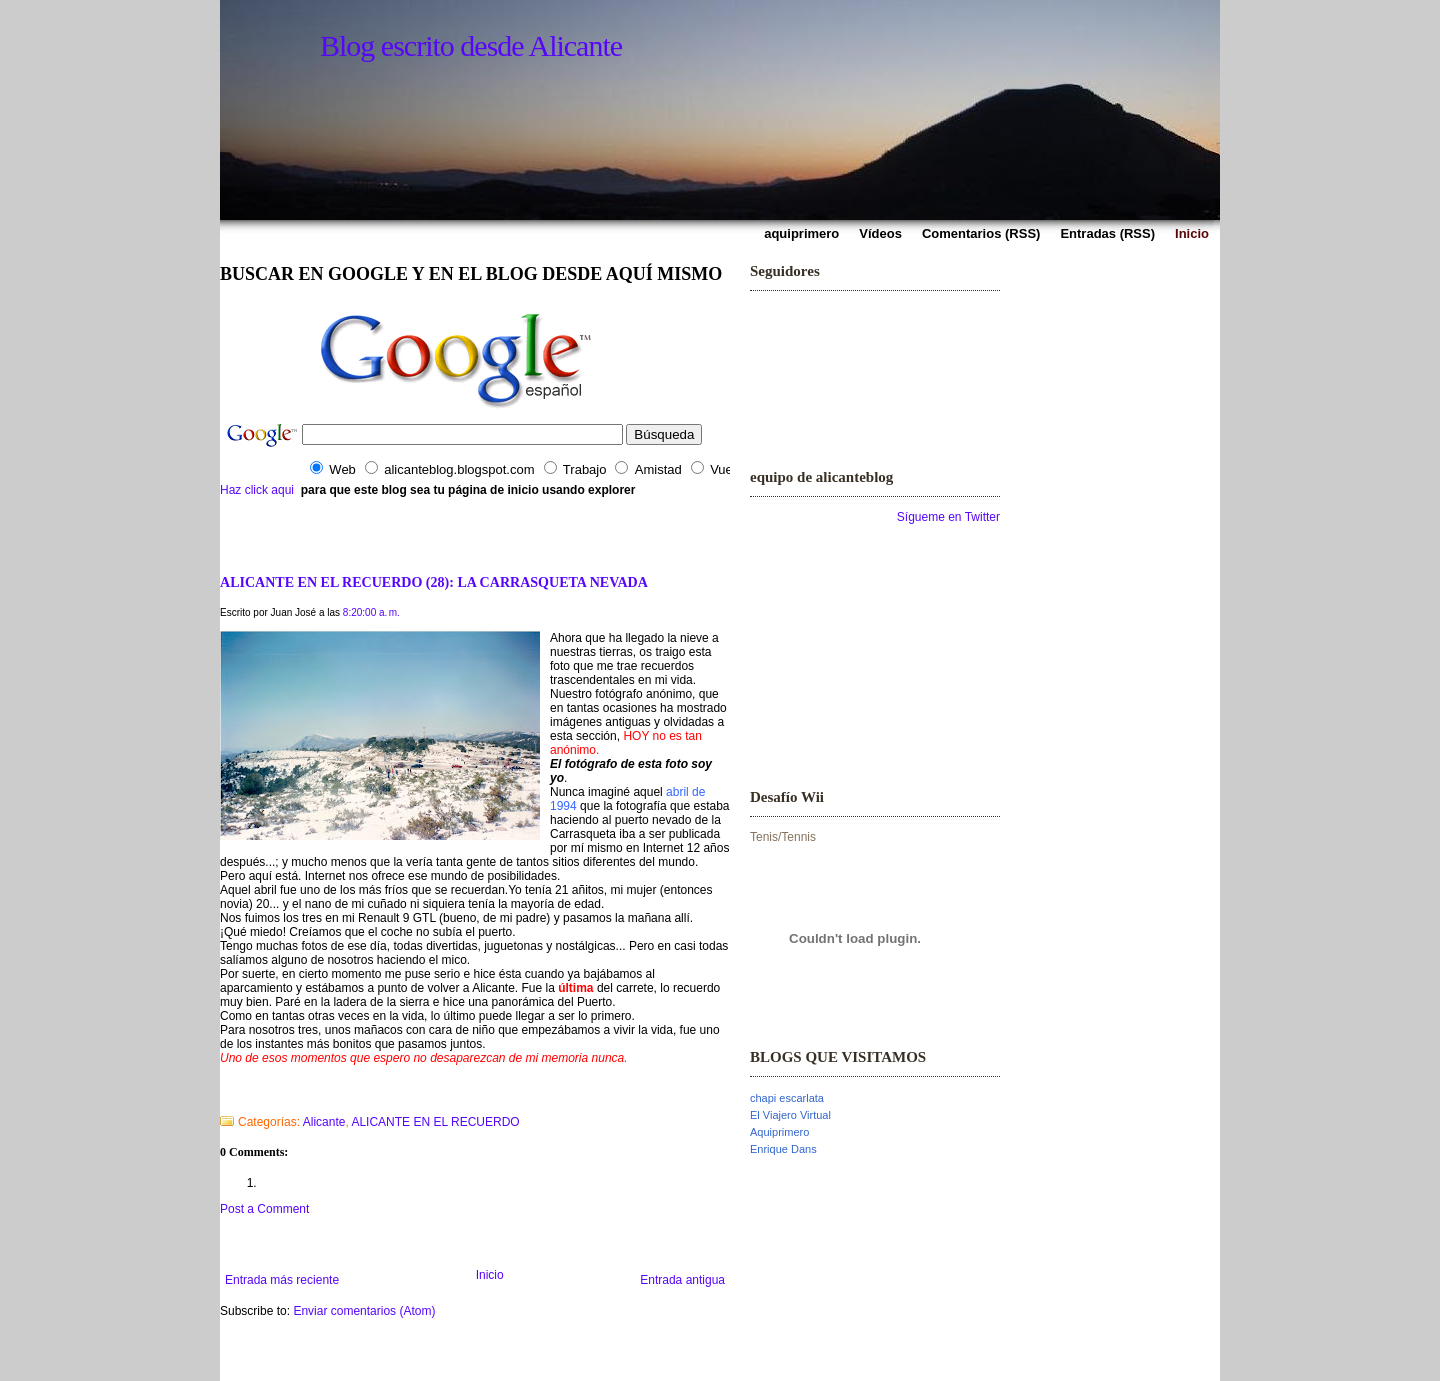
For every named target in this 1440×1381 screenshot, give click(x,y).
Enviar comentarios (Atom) (364, 1311)
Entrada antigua (682, 1280)
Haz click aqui (257, 490)
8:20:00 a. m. (371, 612)
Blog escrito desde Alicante (471, 45)
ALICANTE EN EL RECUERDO (435, 1122)
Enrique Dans (783, 1149)
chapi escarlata (787, 1098)
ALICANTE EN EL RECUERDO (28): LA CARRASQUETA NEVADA (434, 582)
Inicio (490, 1275)
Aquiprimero (779, 1132)
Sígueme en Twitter (948, 517)
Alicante (324, 1122)
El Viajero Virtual (790, 1115)
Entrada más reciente (282, 1280)
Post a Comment (264, 1209)
